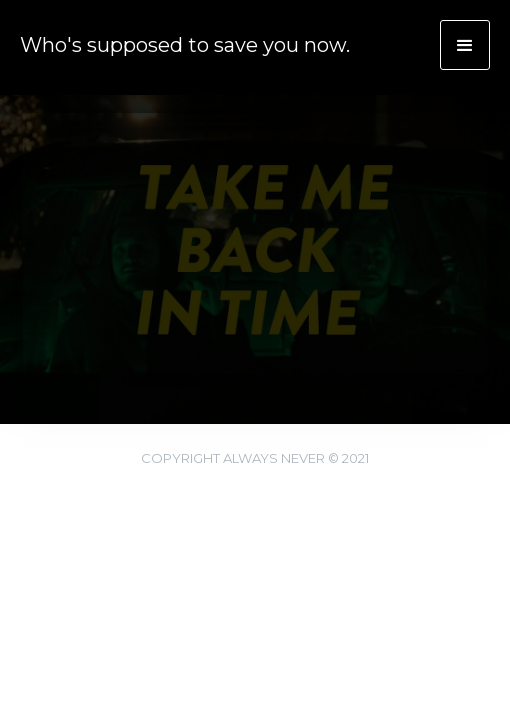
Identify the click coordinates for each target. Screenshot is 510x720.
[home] (175, 42)
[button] (465, 45)
